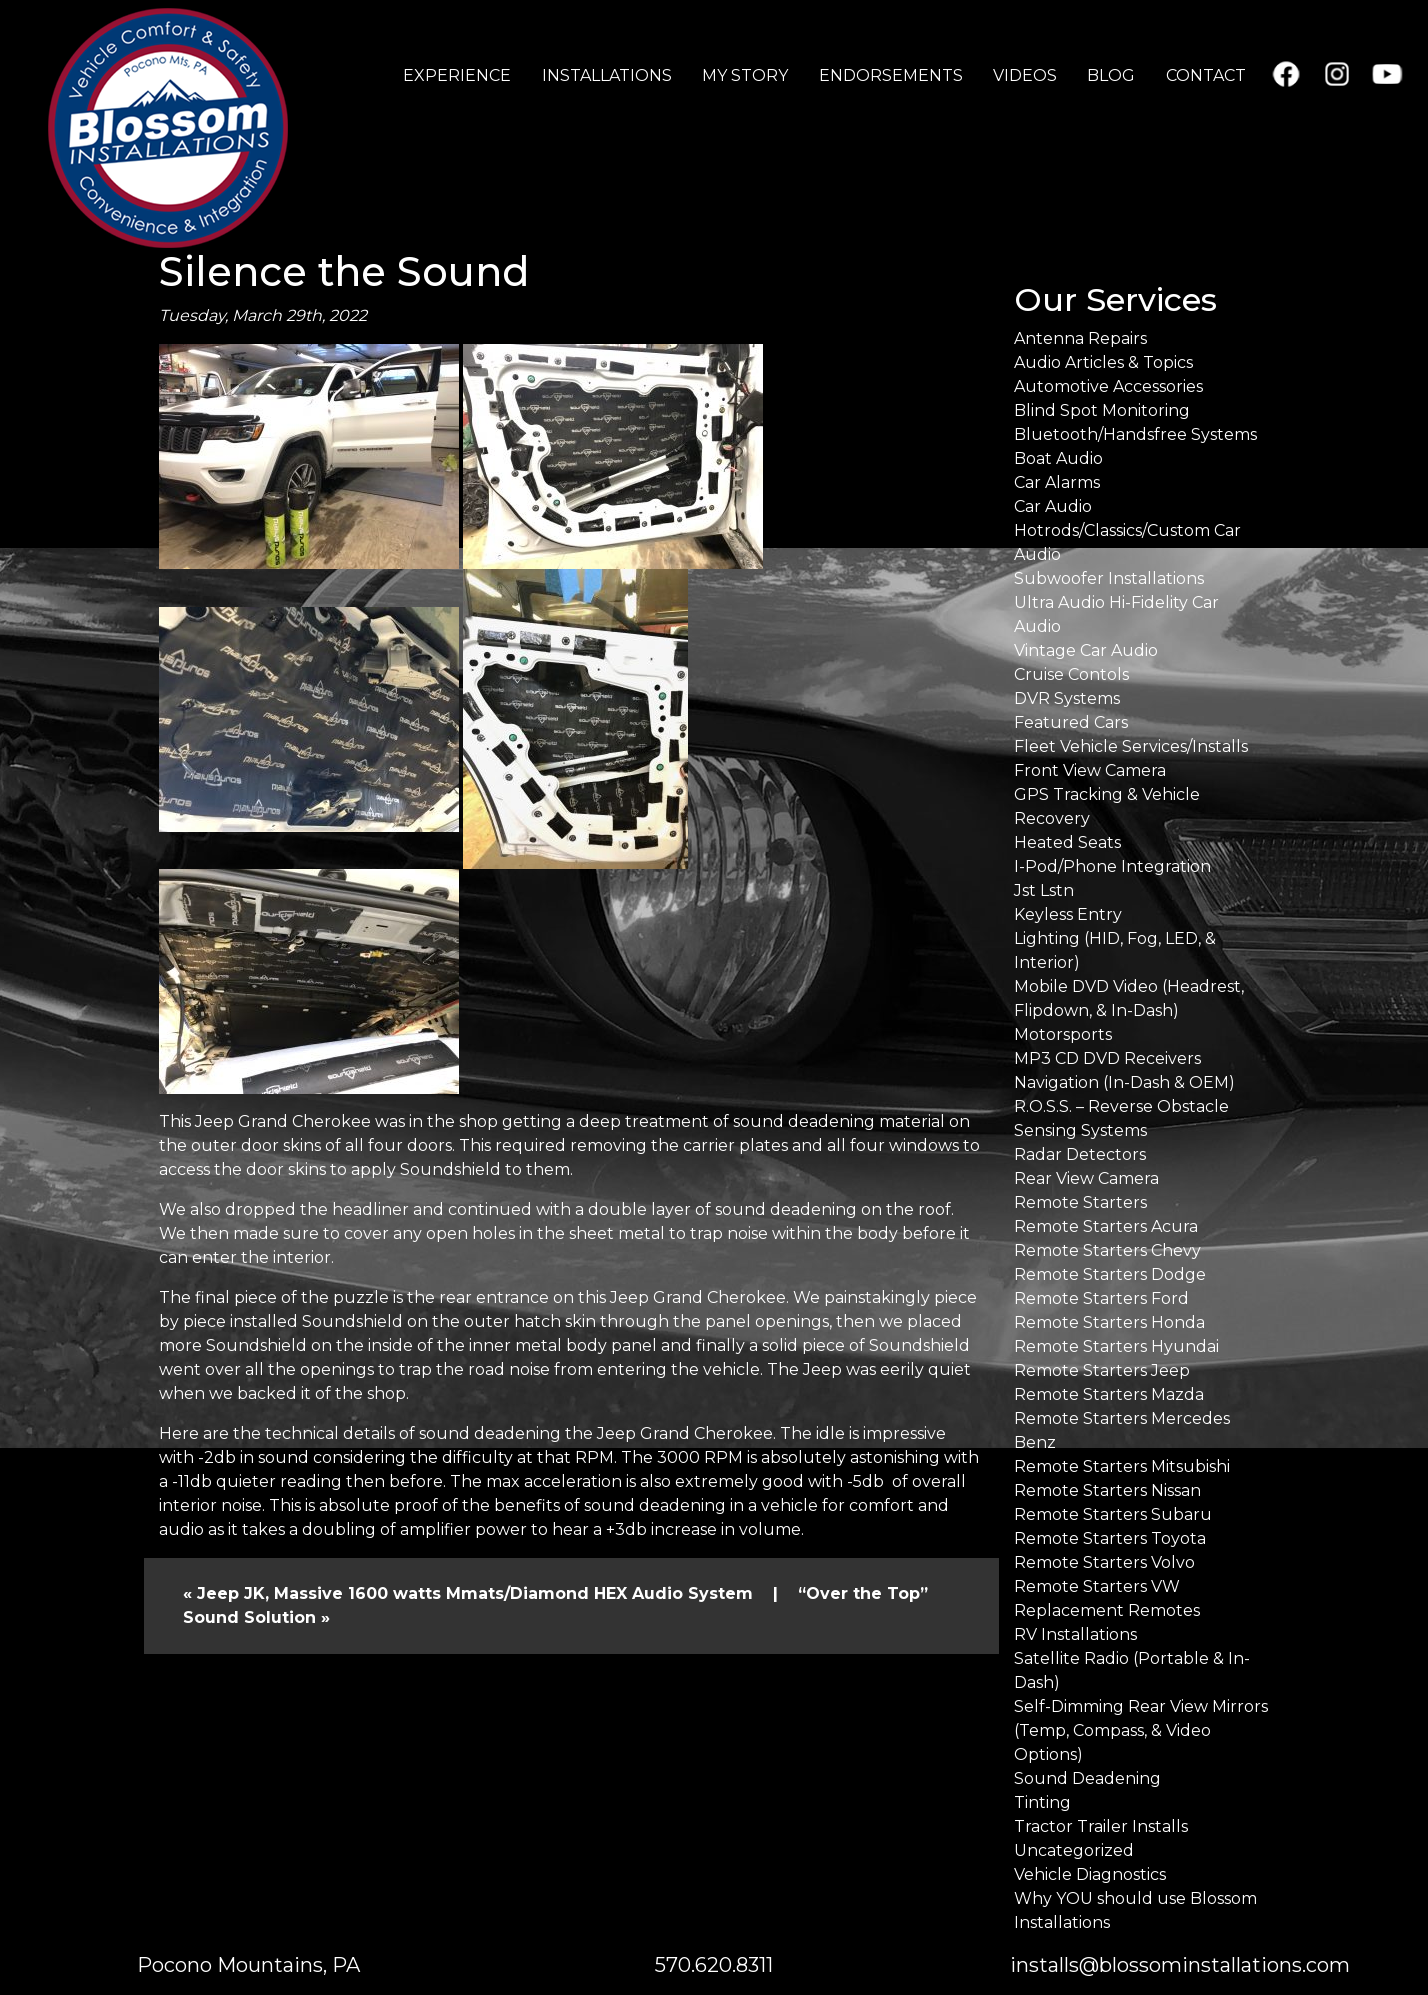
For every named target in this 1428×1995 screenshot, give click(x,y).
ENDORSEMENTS (891, 75)
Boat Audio (1058, 458)
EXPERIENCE (457, 75)
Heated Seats (1067, 842)
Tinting (1042, 1802)
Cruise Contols (1071, 674)
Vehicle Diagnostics (1090, 1874)
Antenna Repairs (1080, 338)
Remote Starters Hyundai (1116, 1346)
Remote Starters (1080, 1202)
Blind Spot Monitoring (1102, 410)
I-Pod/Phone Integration (1112, 866)
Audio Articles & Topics (1103, 362)
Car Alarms (1057, 482)
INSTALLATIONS (607, 75)
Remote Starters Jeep (1102, 1370)
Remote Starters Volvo (1104, 1562)
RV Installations (1075, 1634)
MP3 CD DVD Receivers (1107, 1058)
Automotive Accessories (1108, 386)
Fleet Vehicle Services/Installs (1131, 746)
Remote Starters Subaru (1113, 1514)
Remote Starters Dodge (1110, 1274)
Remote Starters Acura (1106, 1226)
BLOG (1111, 75)
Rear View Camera (1086, 1178)
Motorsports (1063, 1034)
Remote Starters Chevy (1107, 1250)
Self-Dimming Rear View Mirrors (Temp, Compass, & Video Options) (1141, 1730)
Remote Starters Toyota (1110, 1538)
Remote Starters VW (1097, 1586)
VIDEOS (1025, 75)
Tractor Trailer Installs (1101, 1826)
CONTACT (1206, 75)
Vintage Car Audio (1086, 650)
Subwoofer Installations (1109, 578)
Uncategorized (1074, 1850)
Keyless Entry (1068, 914)
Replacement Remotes (1107, 1610)
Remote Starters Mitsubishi (1122, 1466)
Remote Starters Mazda (1109, 1394)
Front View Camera (1090, 770)
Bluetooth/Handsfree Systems (1135, 434)
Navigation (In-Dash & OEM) (1124, 1082)
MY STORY (745, 75)
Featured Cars (1071, 722)
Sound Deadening (1087, 1778)
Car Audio (1053, 506)
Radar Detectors (1080, 1154)
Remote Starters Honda (1109, 1322)
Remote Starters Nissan (1107, 1490)
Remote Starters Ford (1101, 1298)
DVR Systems (1067, 698)
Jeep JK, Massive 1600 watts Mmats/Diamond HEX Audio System (475, 1593)
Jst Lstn (1044, 890)
